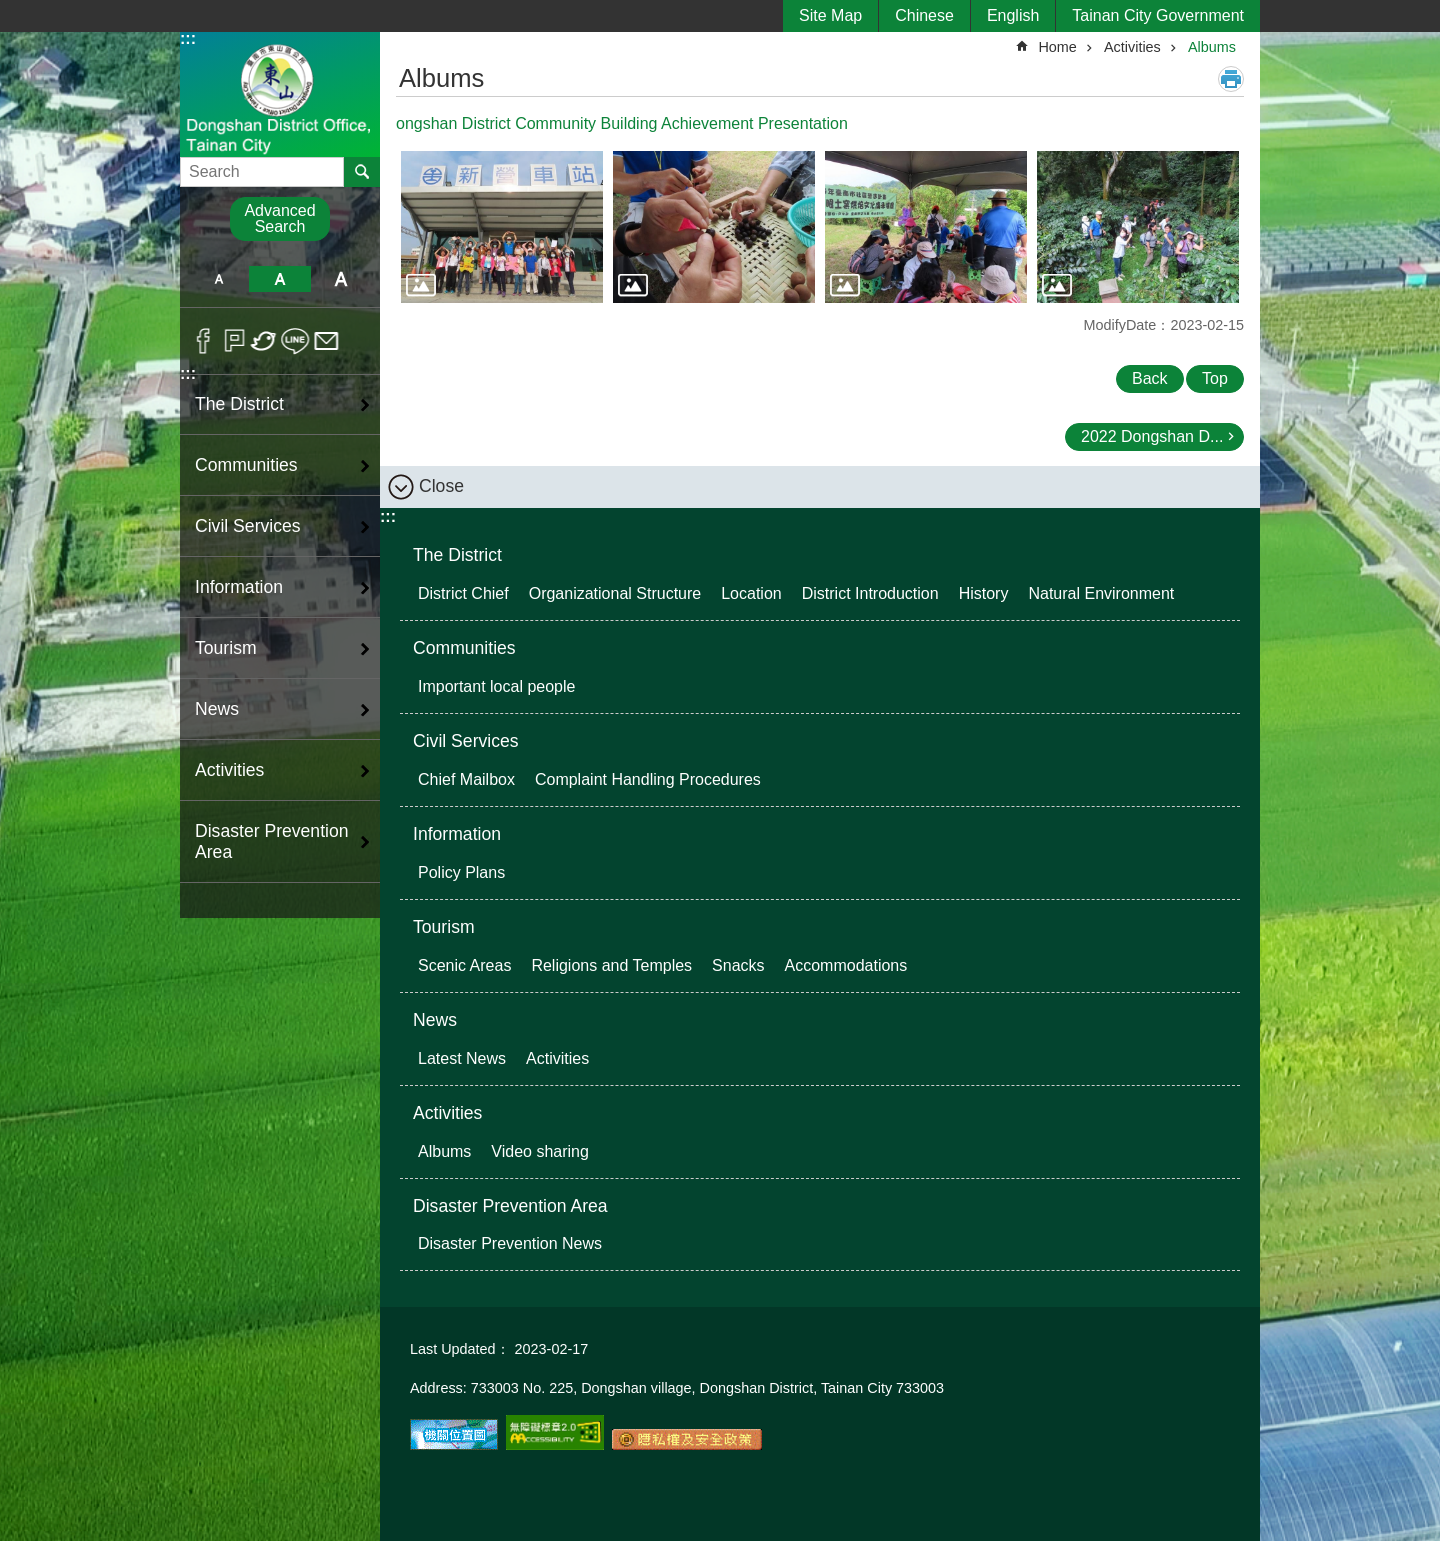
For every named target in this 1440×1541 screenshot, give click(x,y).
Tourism (444, 927)
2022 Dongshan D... (1152, 436)
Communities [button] (246, 465)
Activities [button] (229, 770)
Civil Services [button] (248, 526)
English (1013, 15)
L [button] (341, 279)
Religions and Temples (611, 965)
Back (1150, 378)
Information (457, 834)
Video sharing (540, 1151)
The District (457, 555)
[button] (502, 227)
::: (188, 38)
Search (205, 165)
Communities (464, 648)
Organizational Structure (615, 593)
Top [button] (1215, 378)
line (295, 341)
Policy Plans (461, 872)
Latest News (462, 1058)
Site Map (830, 15)
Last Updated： (460, 1349)
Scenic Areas (464, 965)
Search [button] (362, 172)
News (435, 1020)
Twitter (264, 341)
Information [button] (239, 587)
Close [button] (441, 486)
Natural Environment (1101, 593)
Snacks (738, 965)
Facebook (203, 341)
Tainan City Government (1158, 15)
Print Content (1231, 79)
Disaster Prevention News (510, 1243)
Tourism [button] (226, 648)
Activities (1132, 47)
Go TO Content (10, 10)
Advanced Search (279, 218)
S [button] (218, 279)
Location (751, 593)
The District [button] (239, 404)
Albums (1212, 47)
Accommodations (846, 965)
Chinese (924, 15)
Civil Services (466, 741)
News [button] (217, 709)
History (984, 593)
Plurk (234, 341)
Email (326, 341)
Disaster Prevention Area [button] (272, 841)
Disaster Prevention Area (510, 1206)
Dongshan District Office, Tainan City (280, 93)
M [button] (279, 279)
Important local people (496, 686)
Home (1057, 47)
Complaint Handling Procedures (648, 779)
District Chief (463, 593)
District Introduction (870, 593)
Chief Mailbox (466, 779)
